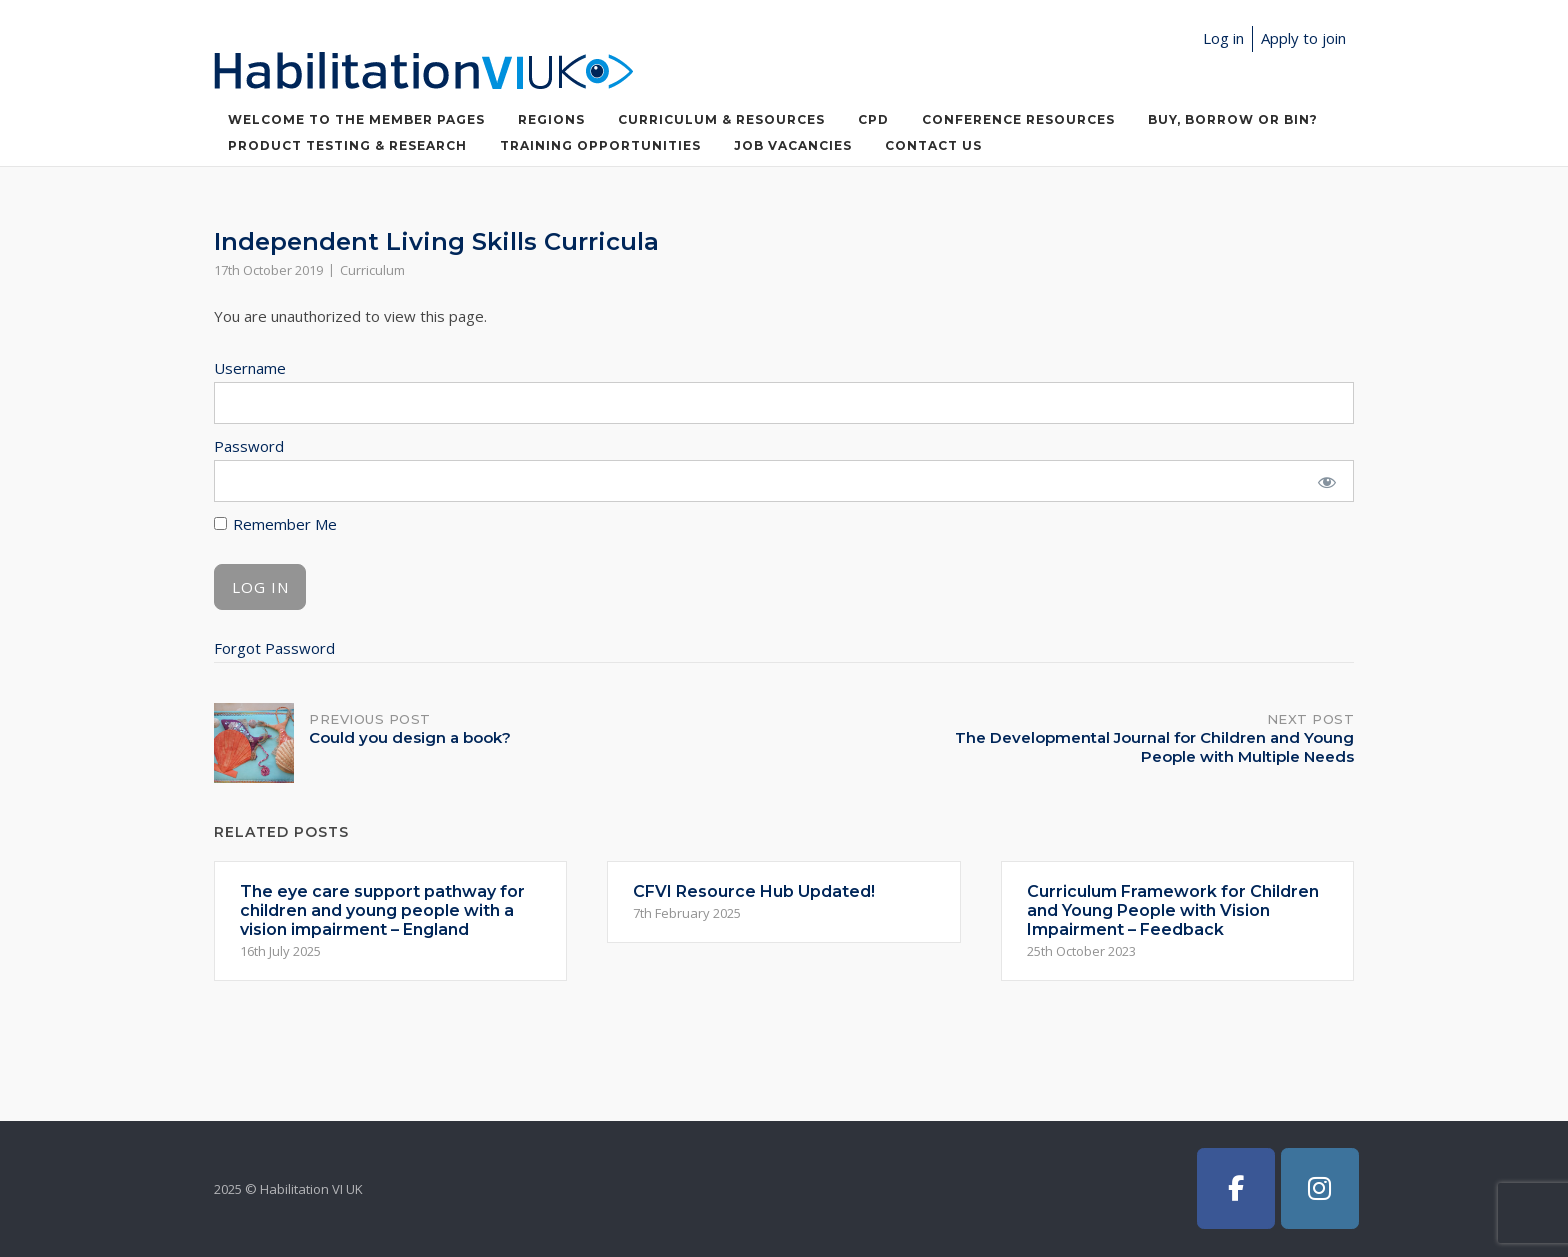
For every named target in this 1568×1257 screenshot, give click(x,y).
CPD (873, 119)
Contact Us (933, 145)
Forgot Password (274, 648)
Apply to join (1303, 38)
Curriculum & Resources (721, 119)
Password (249, 446)
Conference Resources (1018, 119)
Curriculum (372, 270)
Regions (551, 119)
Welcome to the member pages (356, 119)
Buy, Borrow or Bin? (1233, 119)
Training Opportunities (600, 145)
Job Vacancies (793, 145)
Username (250, 368)
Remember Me (275, 524)
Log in (1223, 38)
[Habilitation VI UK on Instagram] (1320, 1188)
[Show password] (1326, 481)
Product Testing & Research (347, 145)
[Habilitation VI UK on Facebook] (1236, 1188)
